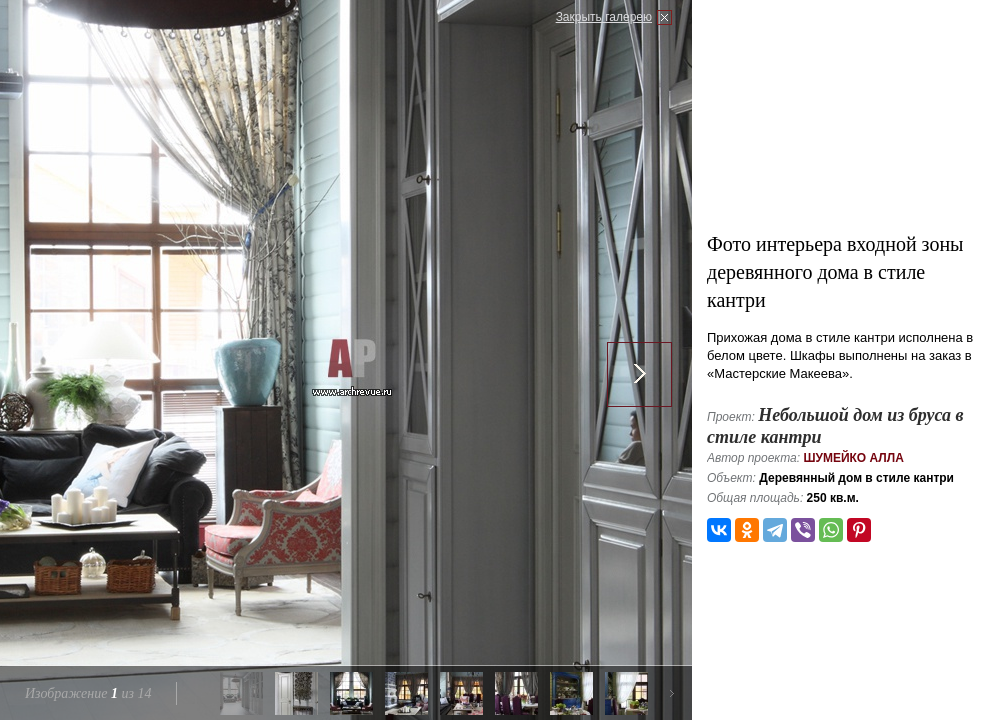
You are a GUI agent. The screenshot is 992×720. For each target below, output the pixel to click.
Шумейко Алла (853, 458)
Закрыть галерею (604, 17)
